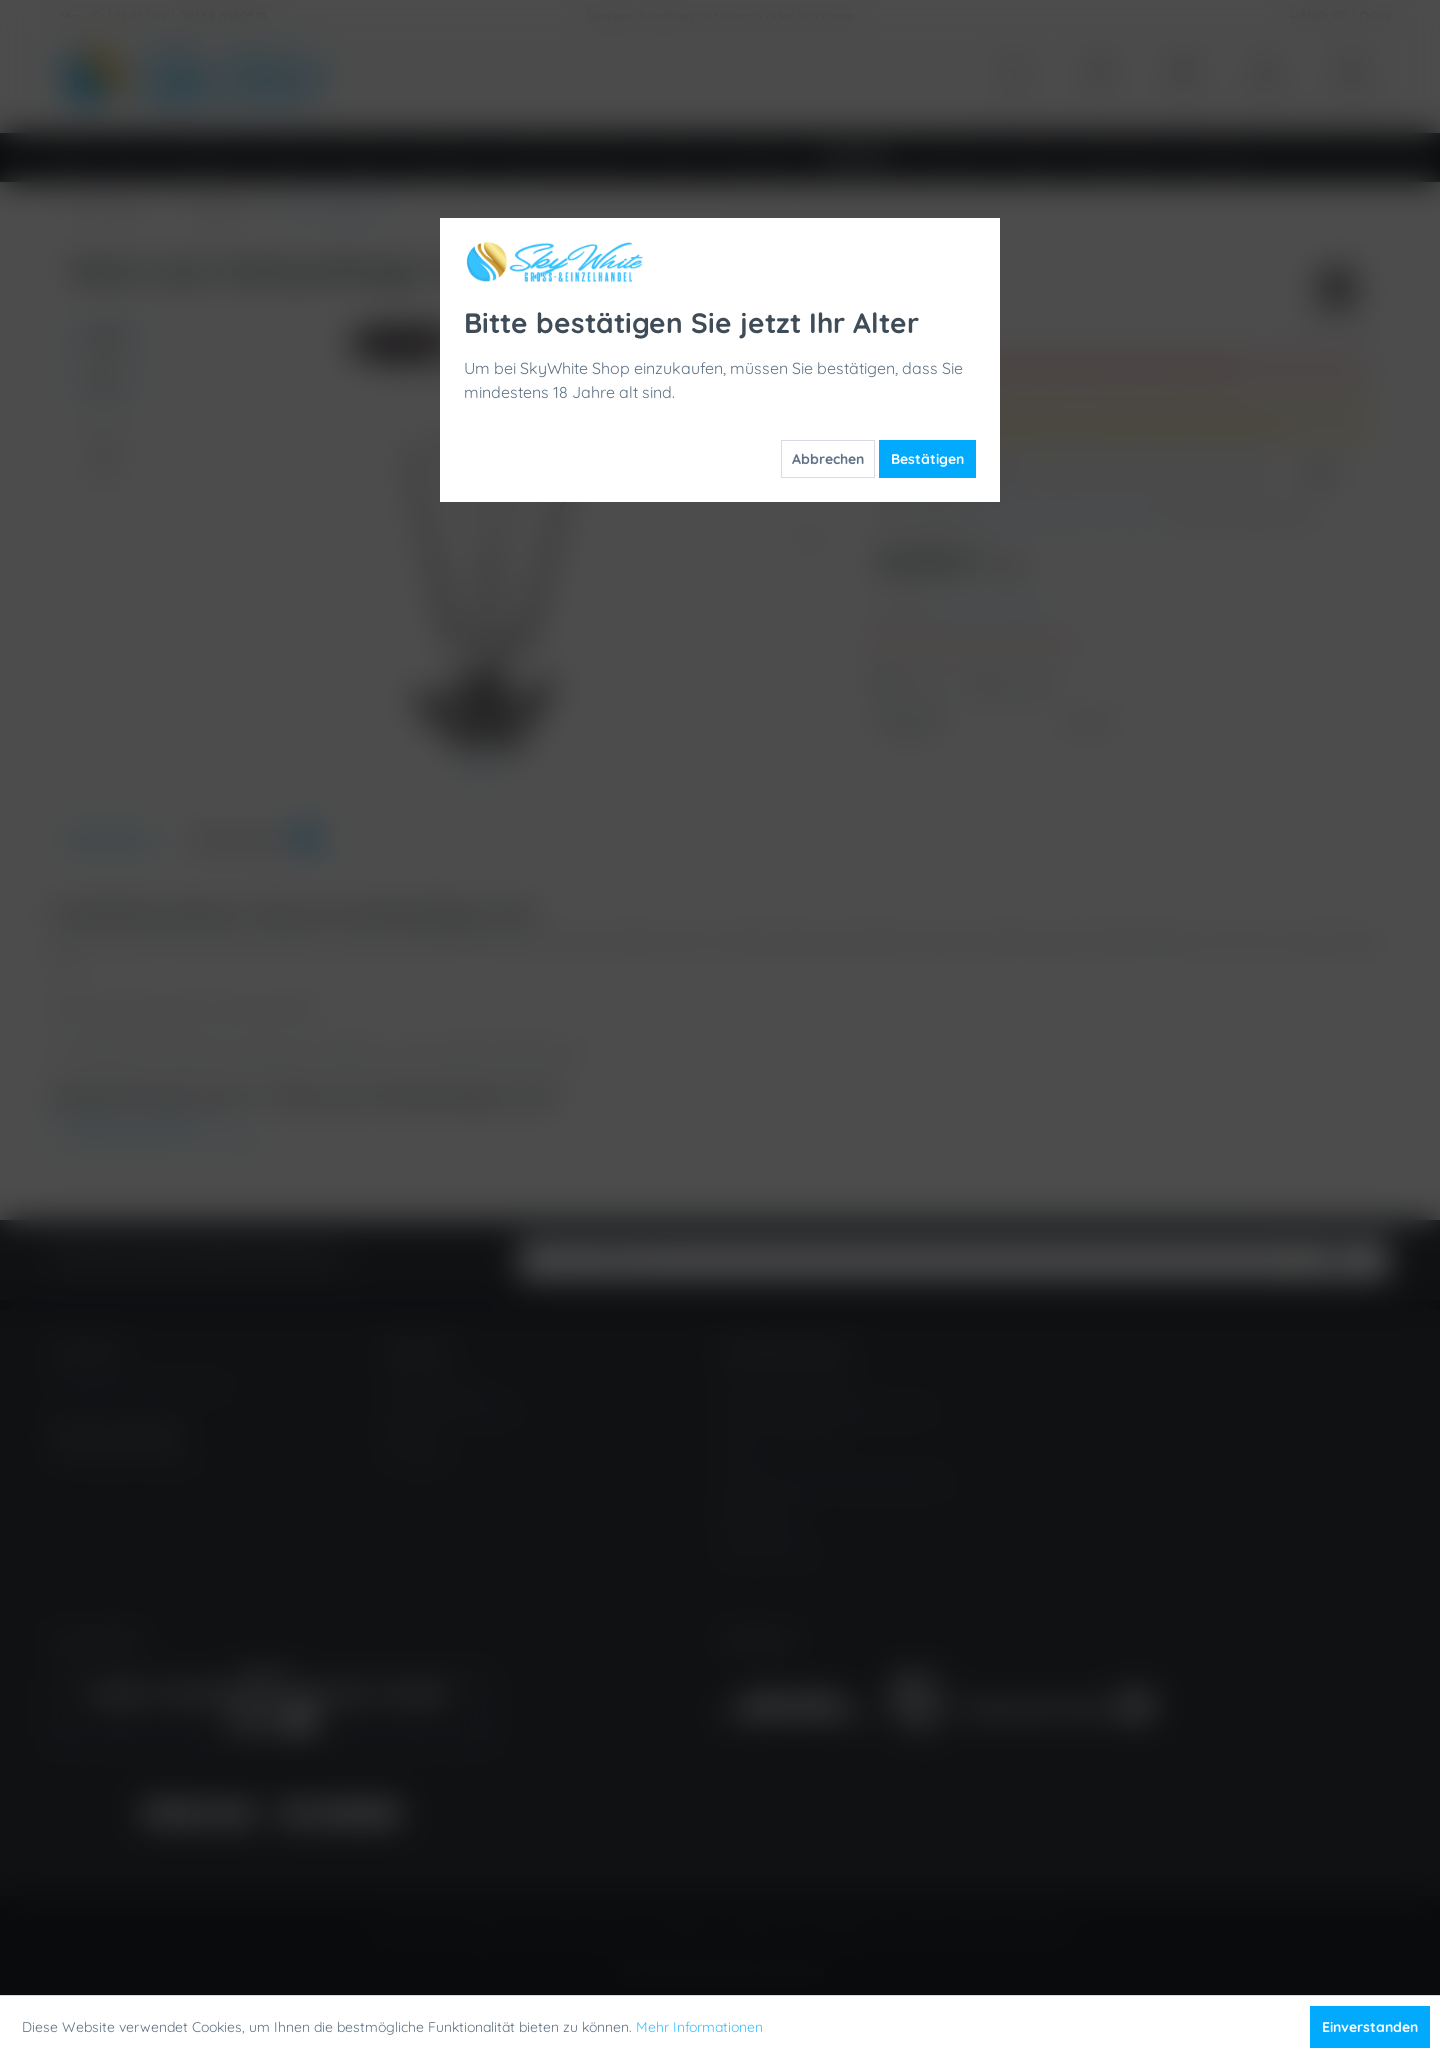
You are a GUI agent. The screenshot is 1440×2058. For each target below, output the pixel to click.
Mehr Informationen (699, 2027)
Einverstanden (1370, 2027)
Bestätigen (927, 459)
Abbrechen (828, 459)
